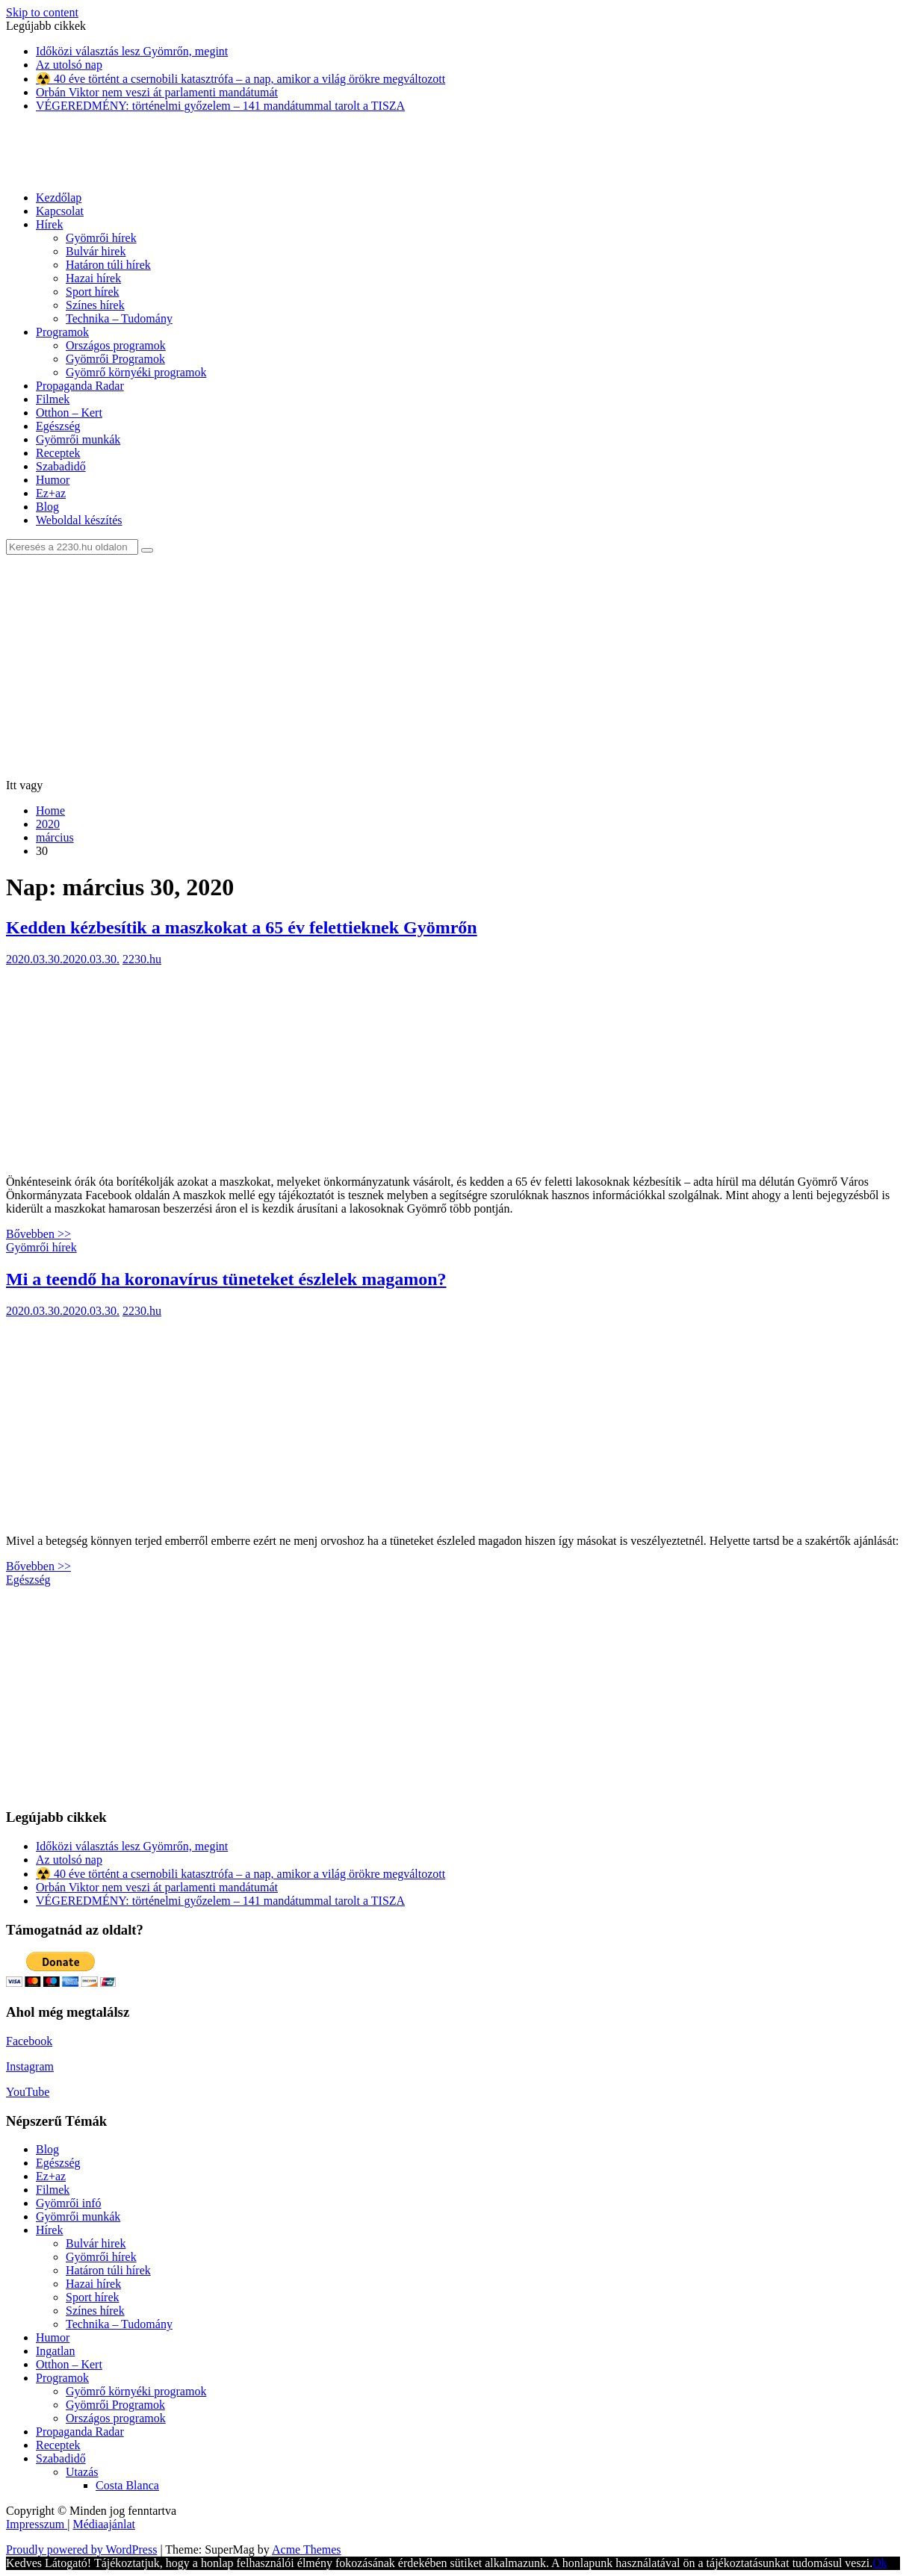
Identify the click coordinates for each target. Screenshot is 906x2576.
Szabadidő (61, 466)
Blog (47, 506)
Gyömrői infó (69, 2203)
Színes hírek (95, 305)
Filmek (52, 399)
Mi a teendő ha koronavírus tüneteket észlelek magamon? (226, 1279)
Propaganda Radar (80, 385)
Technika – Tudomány (119, 318)
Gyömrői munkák (78, 439)
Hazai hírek (93, 278)
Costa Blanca (127, 2485)
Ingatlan (55, 2351)
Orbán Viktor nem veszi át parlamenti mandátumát (157, 92)
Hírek (49, 224)
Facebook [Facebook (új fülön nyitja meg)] (29, 2041)
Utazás (82, 2471)
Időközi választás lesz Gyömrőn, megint (132, 51)
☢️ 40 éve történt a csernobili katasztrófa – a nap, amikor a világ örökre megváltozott (240, 78)
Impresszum (36, 2524)
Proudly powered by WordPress (81, 2549)
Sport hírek (93, 291)
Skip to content (42, 12)
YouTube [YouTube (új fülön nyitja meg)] (27, 2091)
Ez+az (51, 493)
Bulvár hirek (95, 251)
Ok (879, 2563)
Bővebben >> (38, 1234)
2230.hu (141, 959)
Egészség (58, 426)
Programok (62, 332)
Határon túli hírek (108, 264)
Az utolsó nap (69, 64)
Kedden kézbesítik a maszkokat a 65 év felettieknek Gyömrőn (241, 927)
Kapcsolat (60, 211)
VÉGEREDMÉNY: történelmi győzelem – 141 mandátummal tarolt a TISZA (220, 105)
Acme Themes (306, 2549)
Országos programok (116, 345)
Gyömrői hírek (101, 237)
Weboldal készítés (79, 520)
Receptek (58, 453)
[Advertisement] (453, 666)
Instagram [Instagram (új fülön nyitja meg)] (30, 2066)
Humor (52, 479)
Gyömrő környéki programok (136, 372)
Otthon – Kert (69, 412)
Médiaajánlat (103, 2524)
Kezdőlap (58, 197)
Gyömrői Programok (115, 358)
